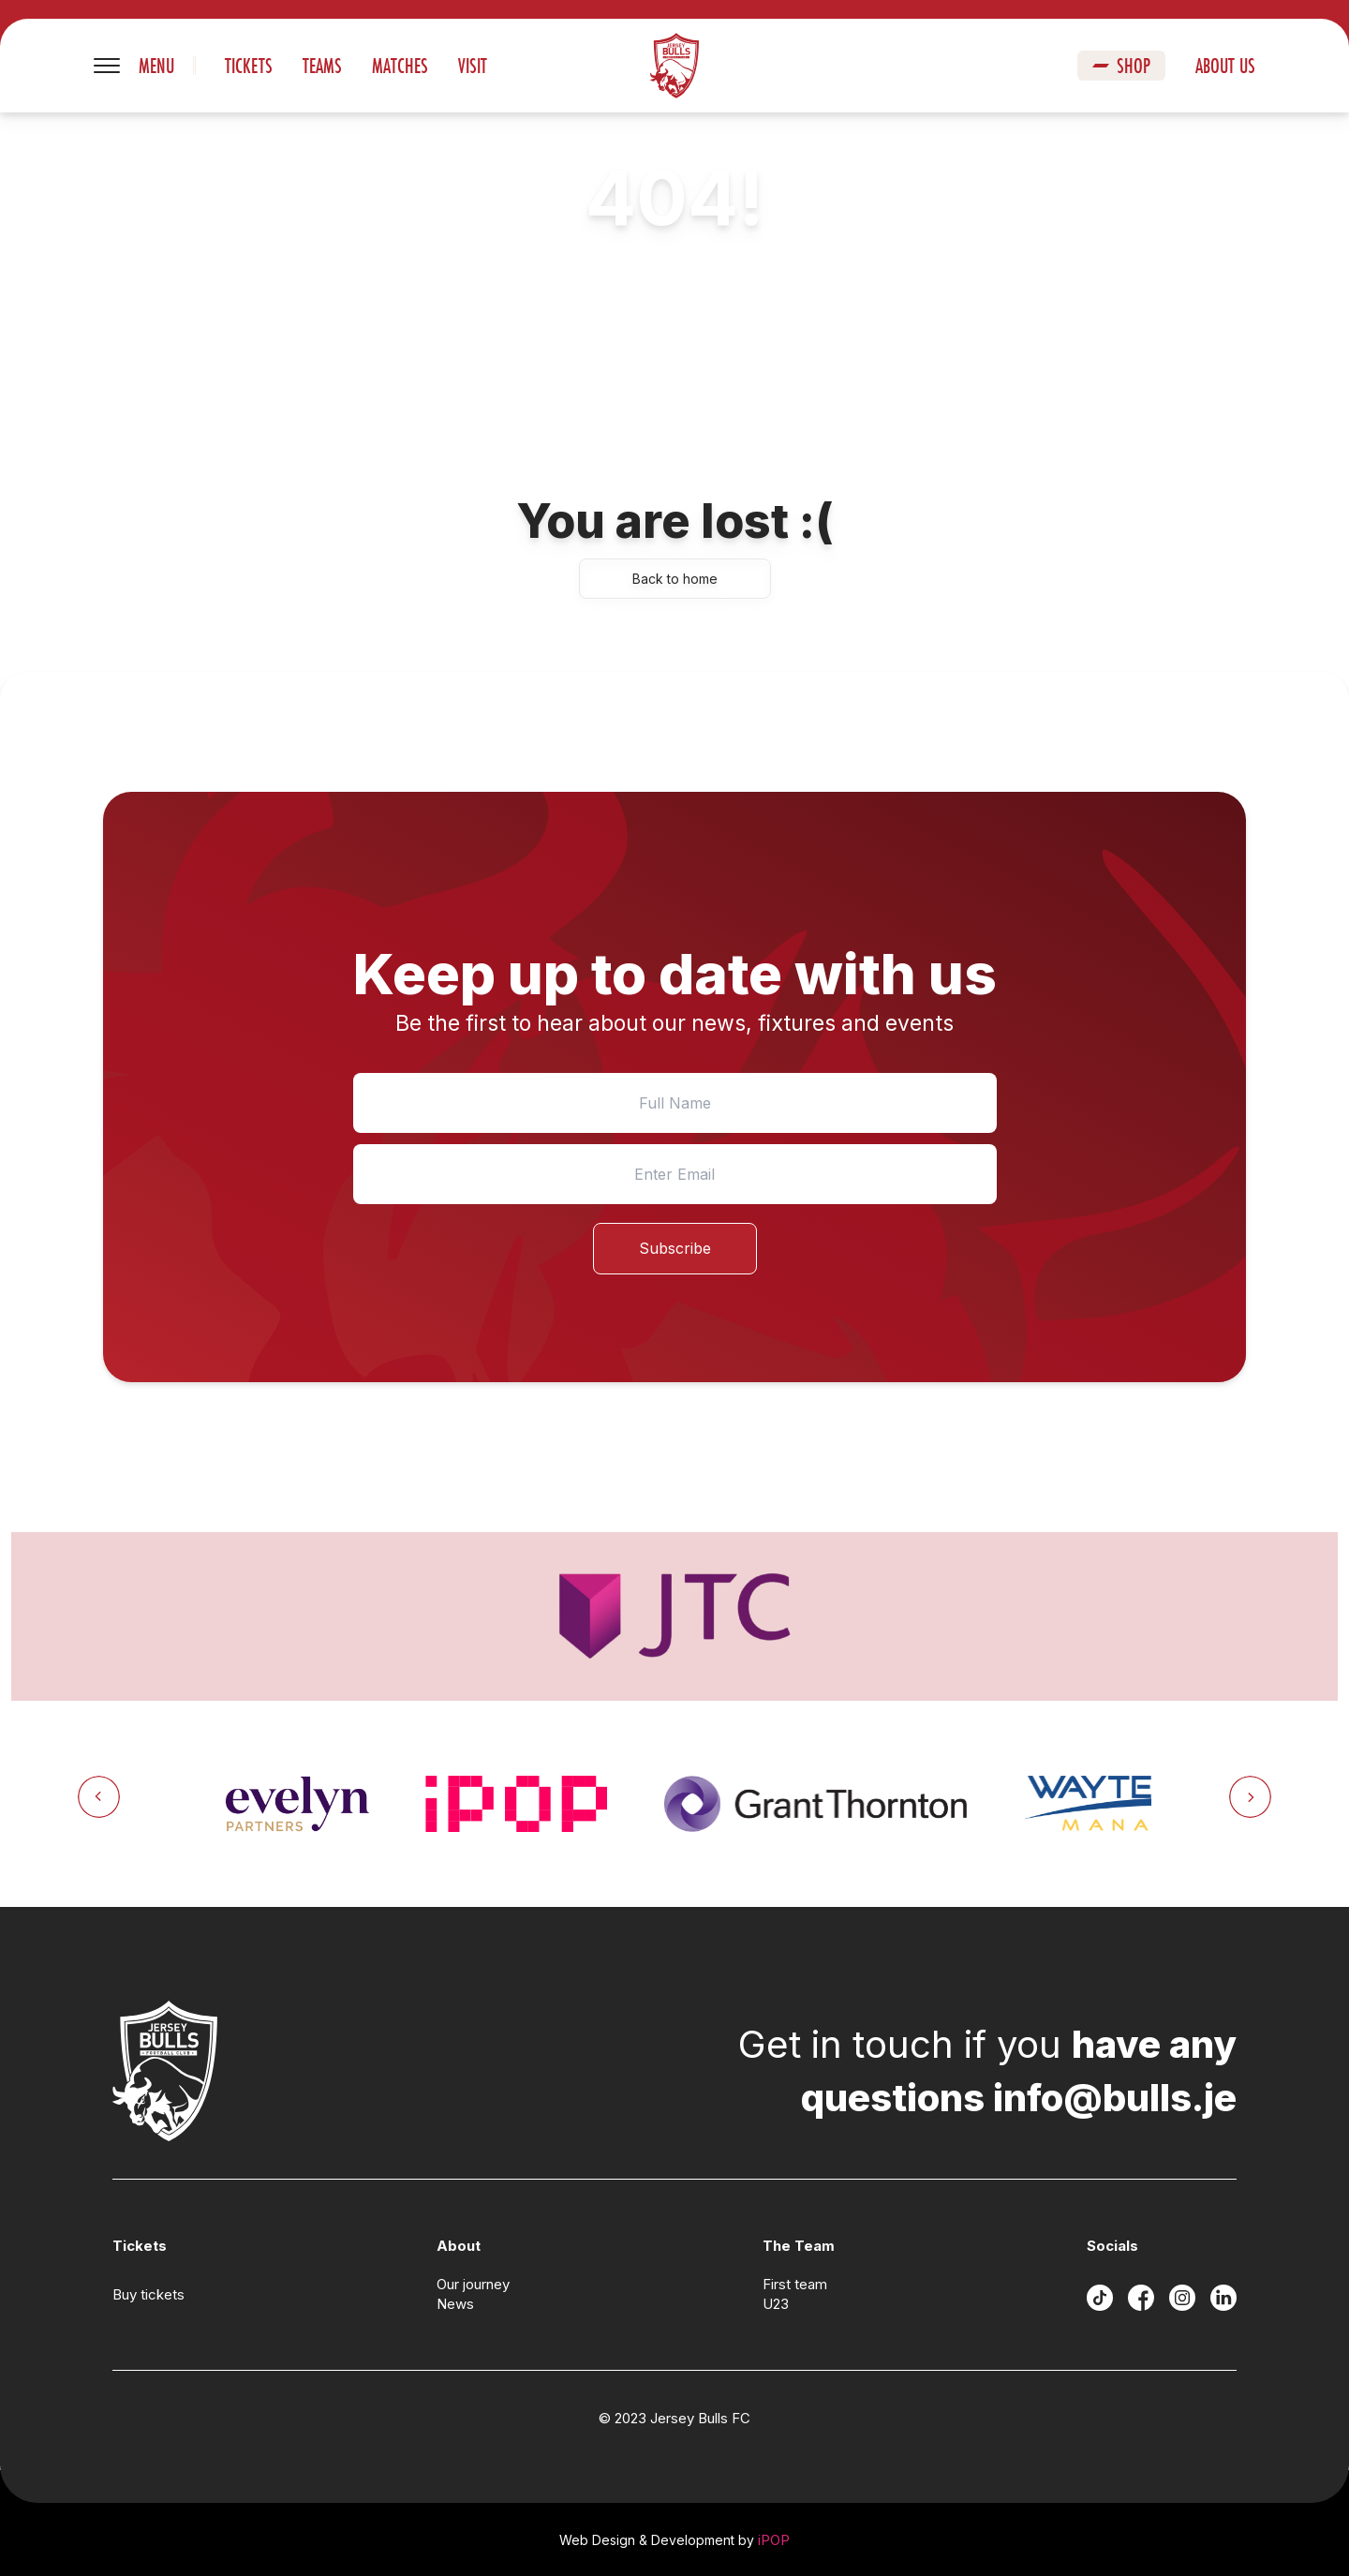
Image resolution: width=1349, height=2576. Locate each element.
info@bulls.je (1115, 2098)
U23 (776, 2304)
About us (1225, 65)
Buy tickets (148, 2294)
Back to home (675, 579)
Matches (400, 65)
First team (795, 2284)
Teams (322, 65)
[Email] (675, 1174)
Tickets (249, 65)
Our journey (473, 2284)
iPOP (774, 2540)
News (455, 2304)
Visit (472, 65)
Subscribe (675, 1248)
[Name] (675, 1103)
